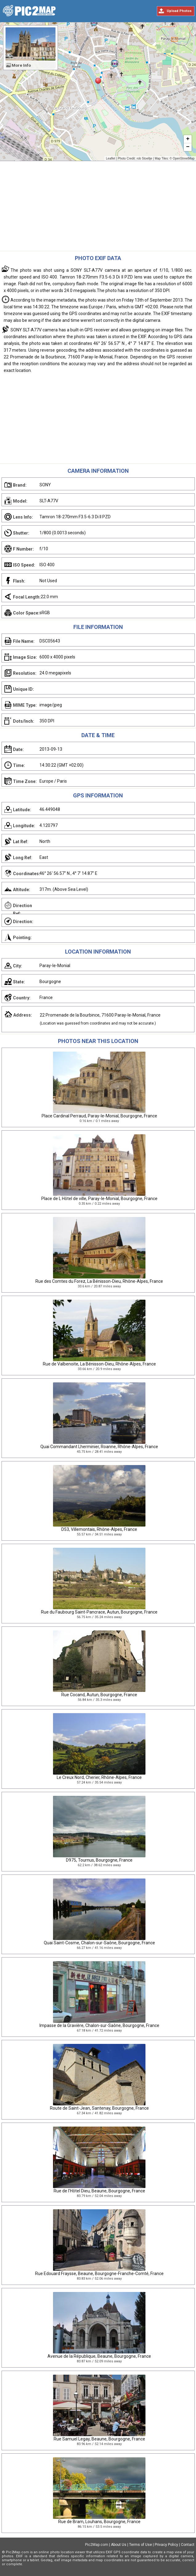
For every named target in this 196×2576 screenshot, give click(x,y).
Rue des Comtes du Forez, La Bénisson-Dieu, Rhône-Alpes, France (99, 1281)
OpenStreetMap (183, 158)
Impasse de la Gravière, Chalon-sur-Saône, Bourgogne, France (99, 2025)
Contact (187, 2544)
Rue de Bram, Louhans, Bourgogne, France (99, 2521)
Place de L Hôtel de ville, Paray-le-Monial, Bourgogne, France (99, 1198)
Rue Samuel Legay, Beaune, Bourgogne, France (99, 2438)
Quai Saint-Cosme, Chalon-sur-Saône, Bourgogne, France (99, 1942)
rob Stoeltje (144, 158)
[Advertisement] (98, 207)
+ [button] (188, 139)
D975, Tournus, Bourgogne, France (99, 1860)
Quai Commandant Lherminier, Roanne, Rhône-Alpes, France (99, 1446)
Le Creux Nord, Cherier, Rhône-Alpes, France (99, 1777)
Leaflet (110, 158)
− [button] (188, 147)
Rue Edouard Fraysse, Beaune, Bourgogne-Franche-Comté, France (99, 2273)
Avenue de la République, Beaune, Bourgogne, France (99, 2356)
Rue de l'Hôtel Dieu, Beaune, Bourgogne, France (99, 2190)
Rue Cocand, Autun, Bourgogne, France (99, 1694)
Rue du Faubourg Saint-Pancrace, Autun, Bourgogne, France (99, 1612)
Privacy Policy (166, 2544)
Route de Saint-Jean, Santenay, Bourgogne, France (99, 2108)
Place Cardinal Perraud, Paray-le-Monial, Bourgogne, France (99, 1115)
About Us (118, 2544)
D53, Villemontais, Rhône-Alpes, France (99, 1529)
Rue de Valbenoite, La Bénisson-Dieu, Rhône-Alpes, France (99, 1363)
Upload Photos (179, 11)
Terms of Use (140, 2544)
